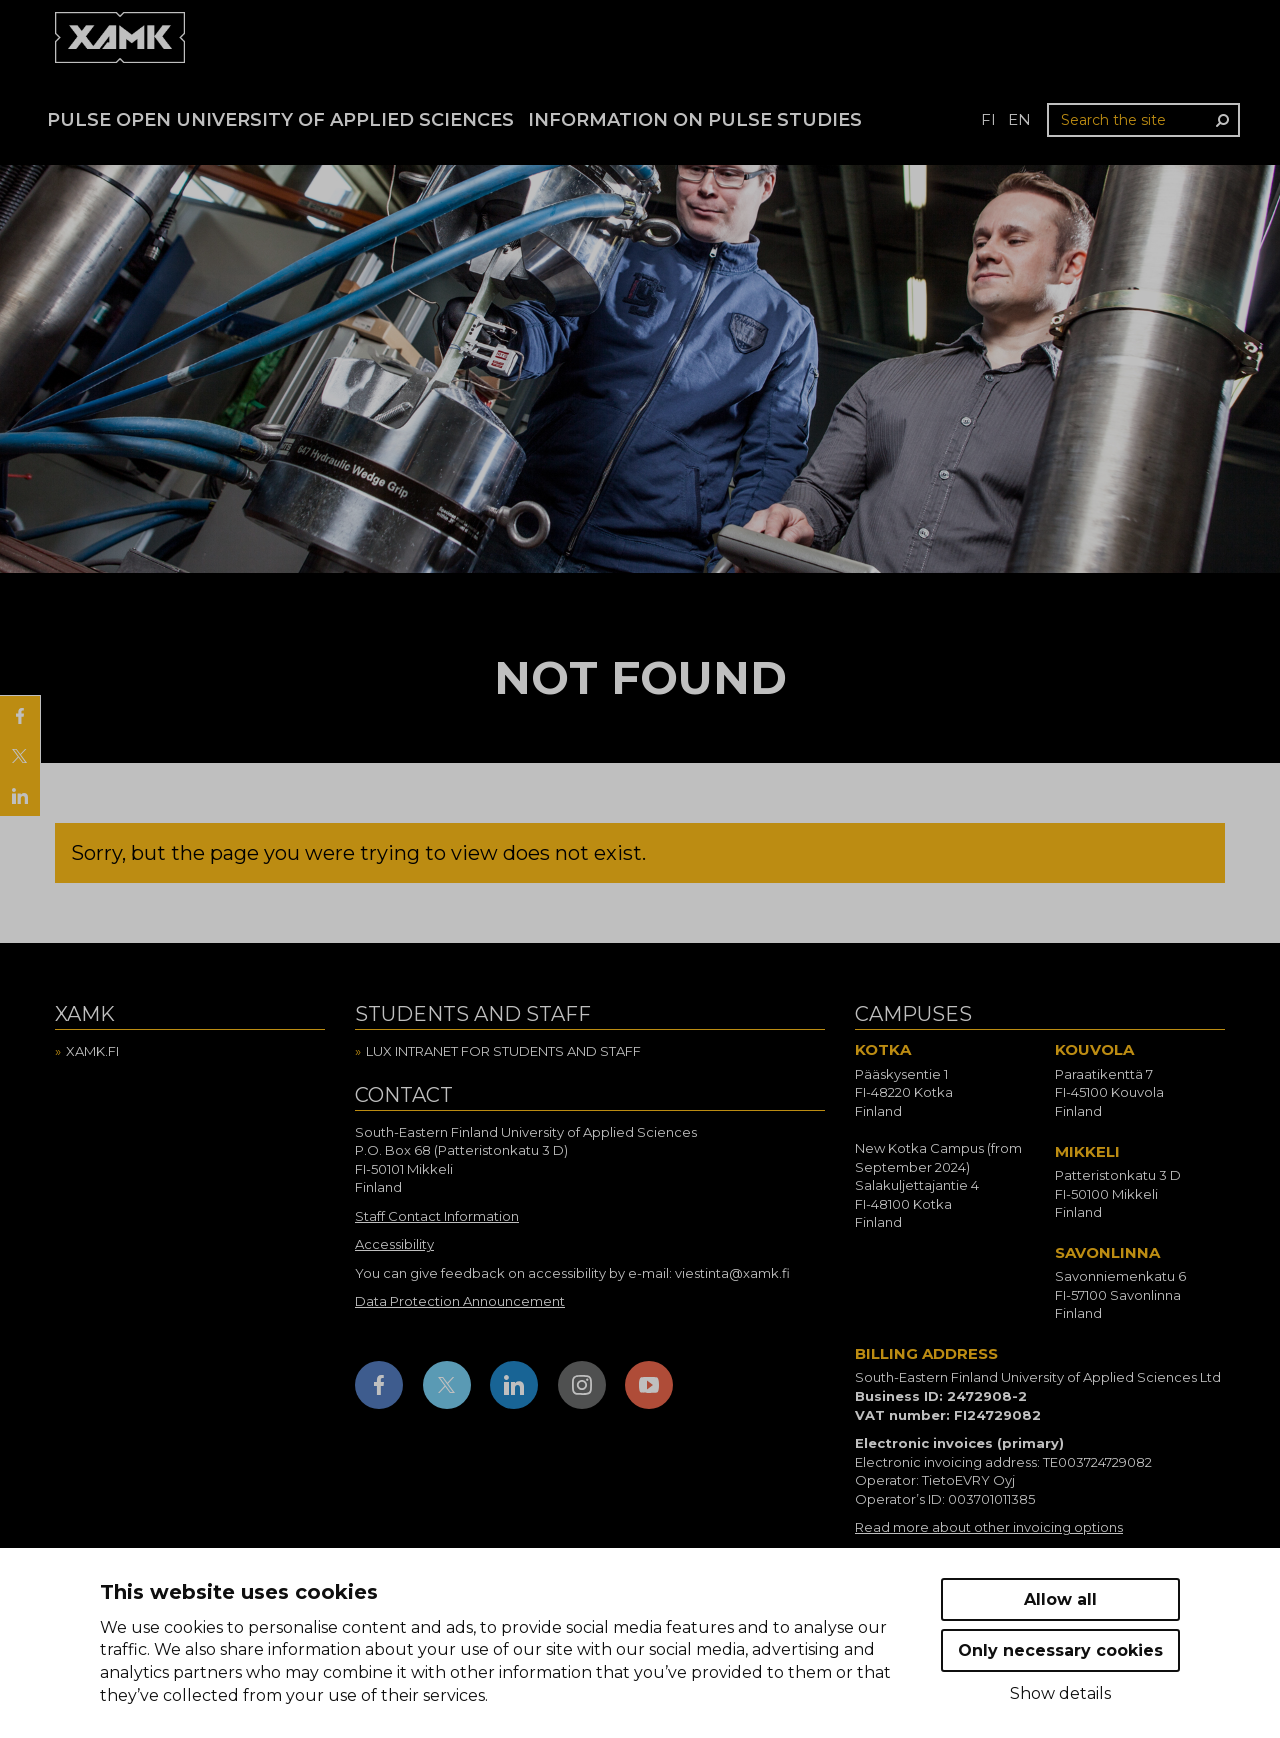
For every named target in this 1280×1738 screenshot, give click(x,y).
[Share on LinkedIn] (20, 796)
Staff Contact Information (437, 1216)
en (1019, 119)
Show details (1060, 1693)
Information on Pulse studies (695, 120)
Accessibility (394, 1244)
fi (988, 119)
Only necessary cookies (1060, 1650)
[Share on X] (20, 756)
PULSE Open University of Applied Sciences (280, 120)
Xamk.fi (92, 1051)
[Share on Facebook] (20, 716)
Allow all (1060, 1599)
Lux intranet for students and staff (503, 1051)
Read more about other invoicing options (989, 1527)
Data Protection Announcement (460, 1301)
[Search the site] (1143, 120)
